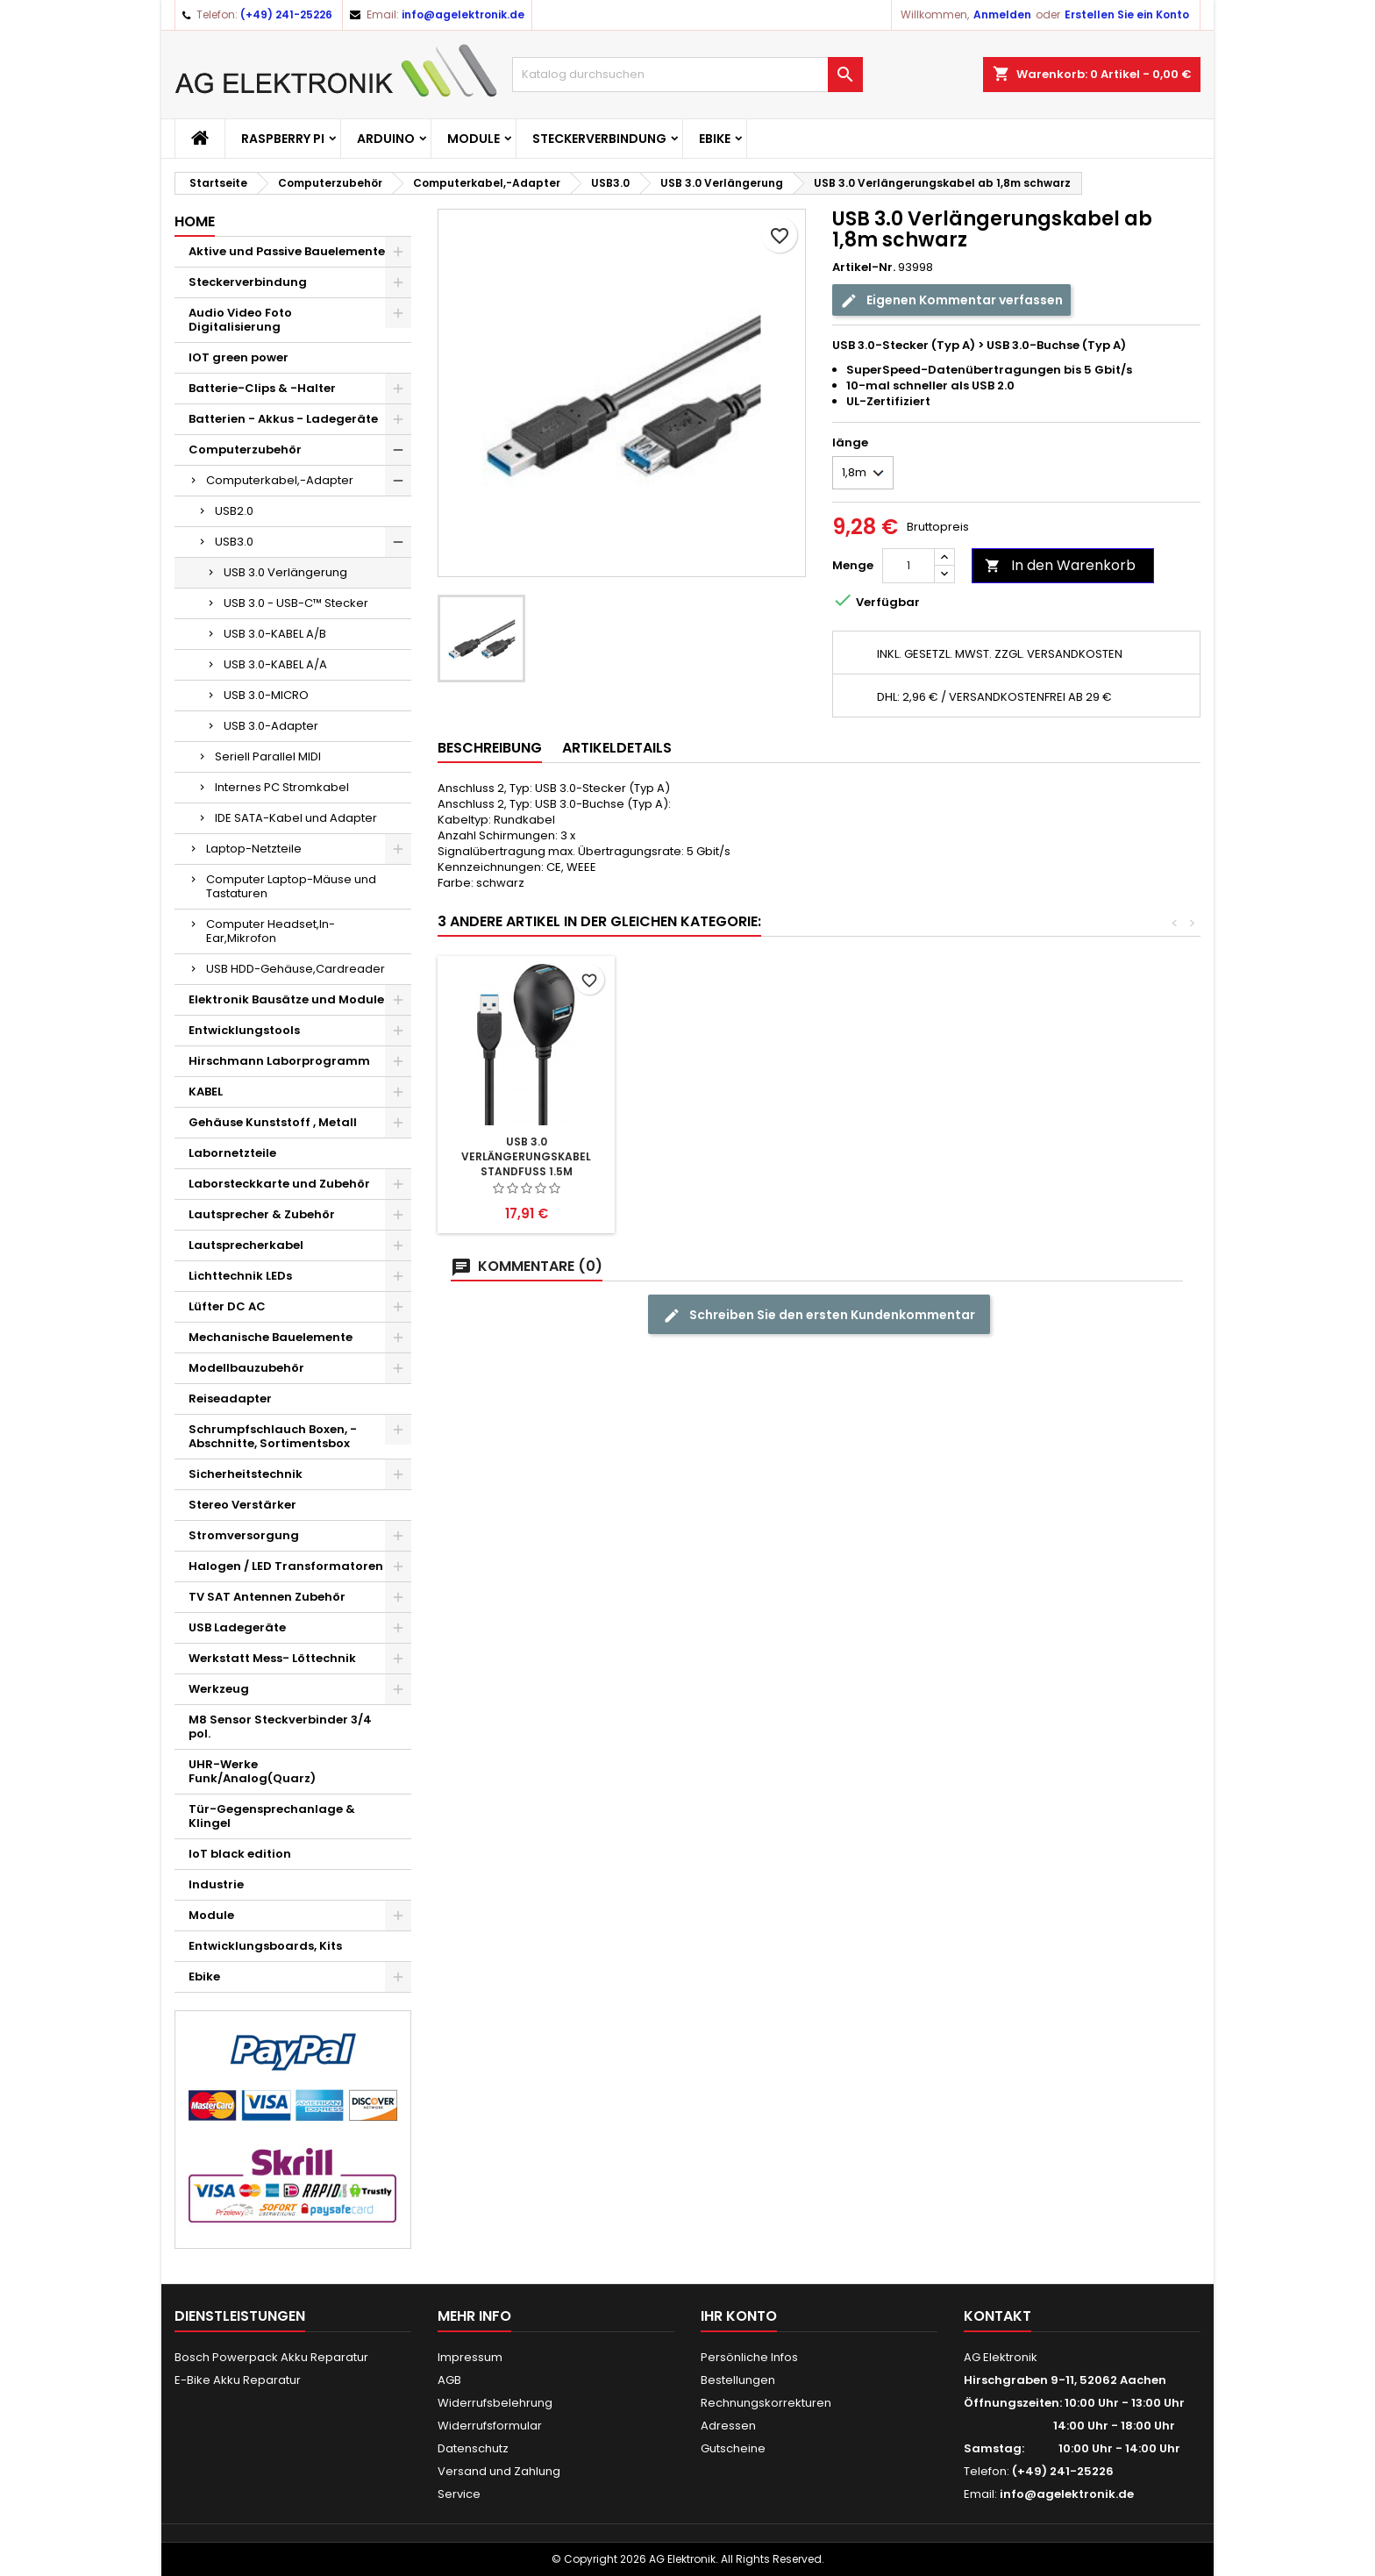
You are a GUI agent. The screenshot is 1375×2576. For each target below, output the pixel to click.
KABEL (206, 1091)
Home (195, 221)
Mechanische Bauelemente (271, 1337)
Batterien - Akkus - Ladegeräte (283, 418)
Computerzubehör (245, 449)
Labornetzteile (232, 1153)
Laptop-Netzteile (254, 848)
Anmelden (1002, 14)
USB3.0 (234, 541)
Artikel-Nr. (863, 267)
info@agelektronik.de (463, 14)
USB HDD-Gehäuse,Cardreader (295, 968)
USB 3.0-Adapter (271, 725)
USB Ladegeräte (237, 1627)
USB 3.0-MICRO (266, 695)
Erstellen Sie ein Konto (1127, 14)
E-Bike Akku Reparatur (238, 2380)
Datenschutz (473, 2448)
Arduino (386, 138)
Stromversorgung (244, 1535)
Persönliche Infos (749, 2357)
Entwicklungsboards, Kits (265, 1945)
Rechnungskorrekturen (766, 2402)
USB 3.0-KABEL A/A (275, 664)
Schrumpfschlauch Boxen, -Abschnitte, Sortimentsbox (273, 1436)
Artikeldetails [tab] (617, 748)
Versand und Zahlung (499, 2471)
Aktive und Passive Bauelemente (287, 251)
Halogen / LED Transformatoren (286, 1566)
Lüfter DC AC (227, 1306)
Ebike (714, 138)
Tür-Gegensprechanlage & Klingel (272, 1816)
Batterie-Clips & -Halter (262, 388)
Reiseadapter (230, 1398)
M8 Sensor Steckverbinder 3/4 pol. (280, 1726)
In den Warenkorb (1060, 565)
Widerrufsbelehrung (495, 2402)
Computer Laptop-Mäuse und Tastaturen (291, 886)
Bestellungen (738, 2380)
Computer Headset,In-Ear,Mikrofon (270, 931)
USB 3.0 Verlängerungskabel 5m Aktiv (720, 1156)
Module (473, 138)
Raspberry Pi (282, 138)
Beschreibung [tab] (490, 748)
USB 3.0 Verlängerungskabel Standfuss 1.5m (915, 1156)
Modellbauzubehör (246, 1367)
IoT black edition (240, 1853)
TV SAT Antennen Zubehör (267, 1596)
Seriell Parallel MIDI (268, 756)
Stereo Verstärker (242, 1504)
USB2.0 (234, 511)
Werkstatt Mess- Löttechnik (272, 1658)
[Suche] (687, 74)
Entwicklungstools (244, 1030)
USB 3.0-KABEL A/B (275, 633)
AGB (449, 2380)
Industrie (216, 1884)
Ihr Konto (739, 2316)
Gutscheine (733, 2448)
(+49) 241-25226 (286, 14)
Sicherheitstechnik (246, 1474)
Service (459, 2494)
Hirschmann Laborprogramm (279, 1061)
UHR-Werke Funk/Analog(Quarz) (252, 1771)
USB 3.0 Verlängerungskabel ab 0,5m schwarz (526, 1156)
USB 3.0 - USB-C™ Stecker (296, 603)
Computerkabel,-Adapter (279, 480)
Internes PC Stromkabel (282, 787)
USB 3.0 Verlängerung (285, 572)
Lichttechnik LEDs (240, 1275)
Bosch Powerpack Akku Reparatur (271, 2357)
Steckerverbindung (599, 138)
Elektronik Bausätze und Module (286, 999)
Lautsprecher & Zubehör (262, 1214)
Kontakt (997, 2316)
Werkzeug (219, 1688)
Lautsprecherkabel (246, 1245)
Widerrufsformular (490, 2425)
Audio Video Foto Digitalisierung (240, 319)
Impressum (470, 2357)
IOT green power (239, 357)
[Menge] (908, 565)
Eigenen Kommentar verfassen (951, 300)
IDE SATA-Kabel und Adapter (296, 818)
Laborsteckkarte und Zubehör (279, 1183)
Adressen (728, 2425)
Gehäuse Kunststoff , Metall (273, 1122)
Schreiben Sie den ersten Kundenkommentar (819, 1315)
